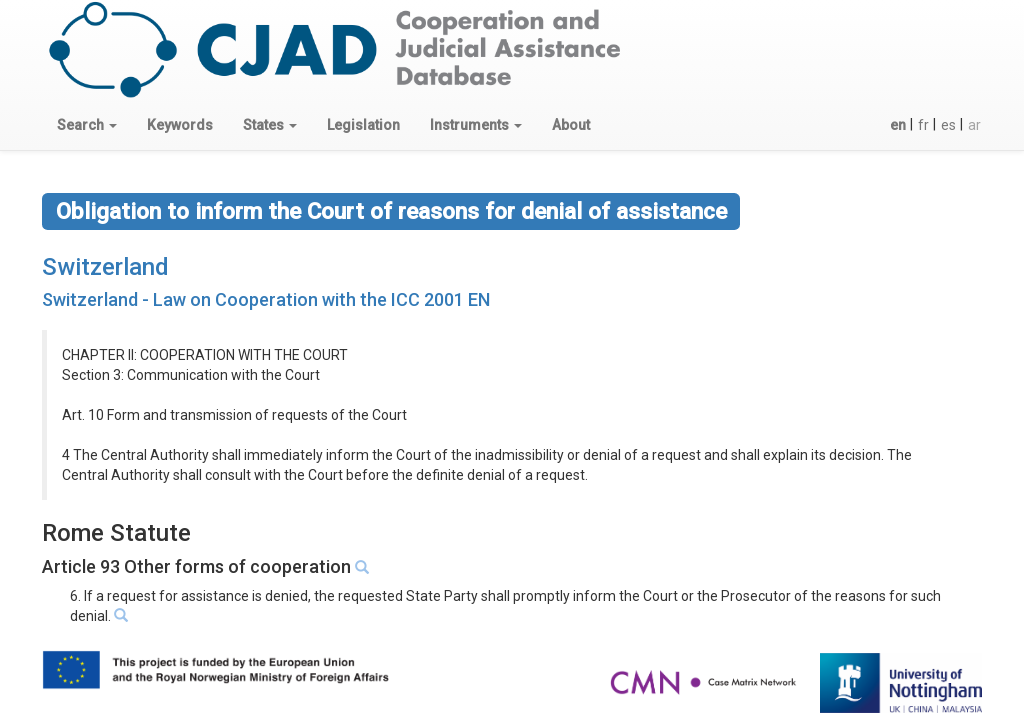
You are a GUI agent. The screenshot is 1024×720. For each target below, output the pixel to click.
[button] (87, 125)
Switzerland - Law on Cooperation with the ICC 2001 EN (266, 299)
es (948, 125)
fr (923, 125)
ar (974, 125)
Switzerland (105, 267)
